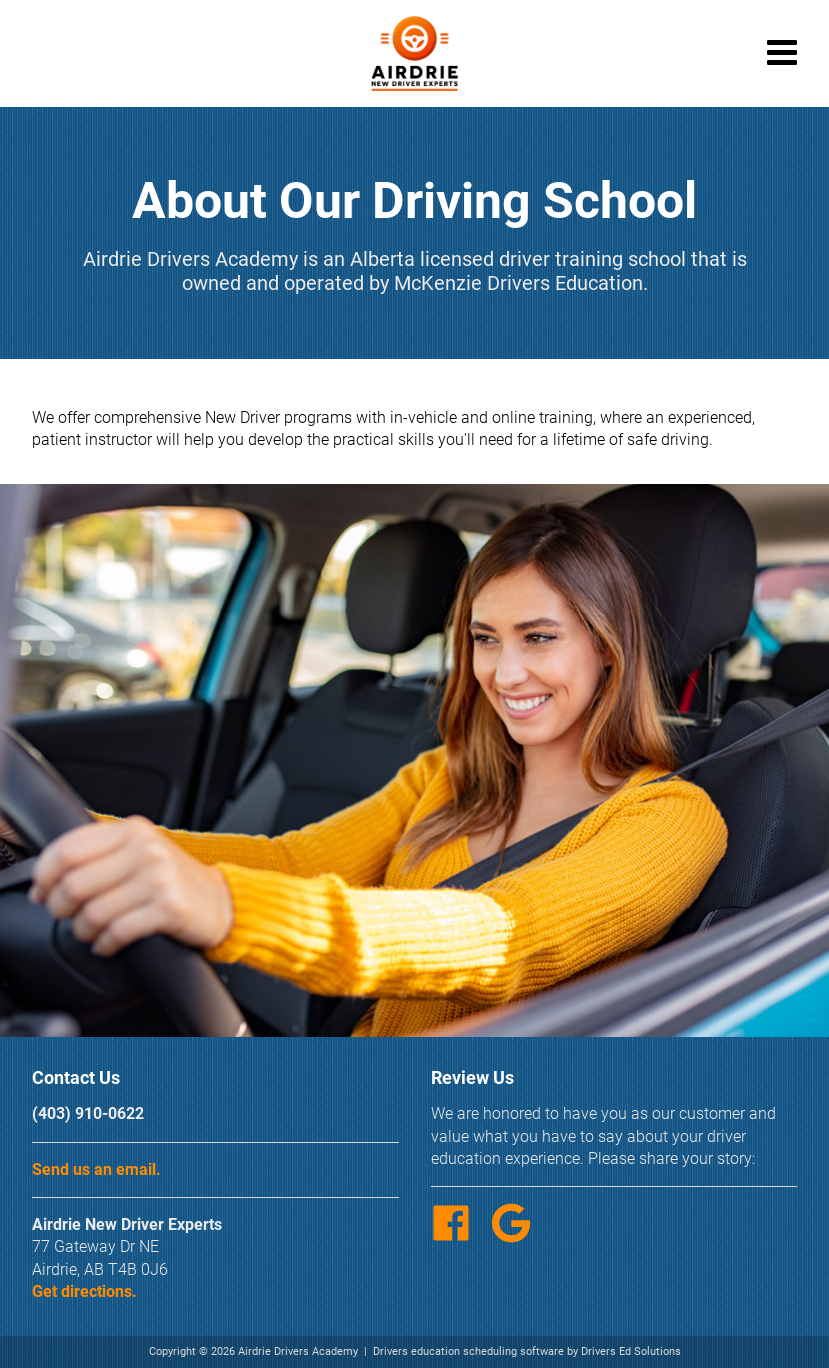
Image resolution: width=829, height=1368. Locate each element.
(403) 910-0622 (88, 1113)
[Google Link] (519, 1237)
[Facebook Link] (459, 1237)
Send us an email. (96, 1169)
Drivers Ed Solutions (631, 1351)
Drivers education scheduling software (468, 1351)
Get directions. (84, 1291)
